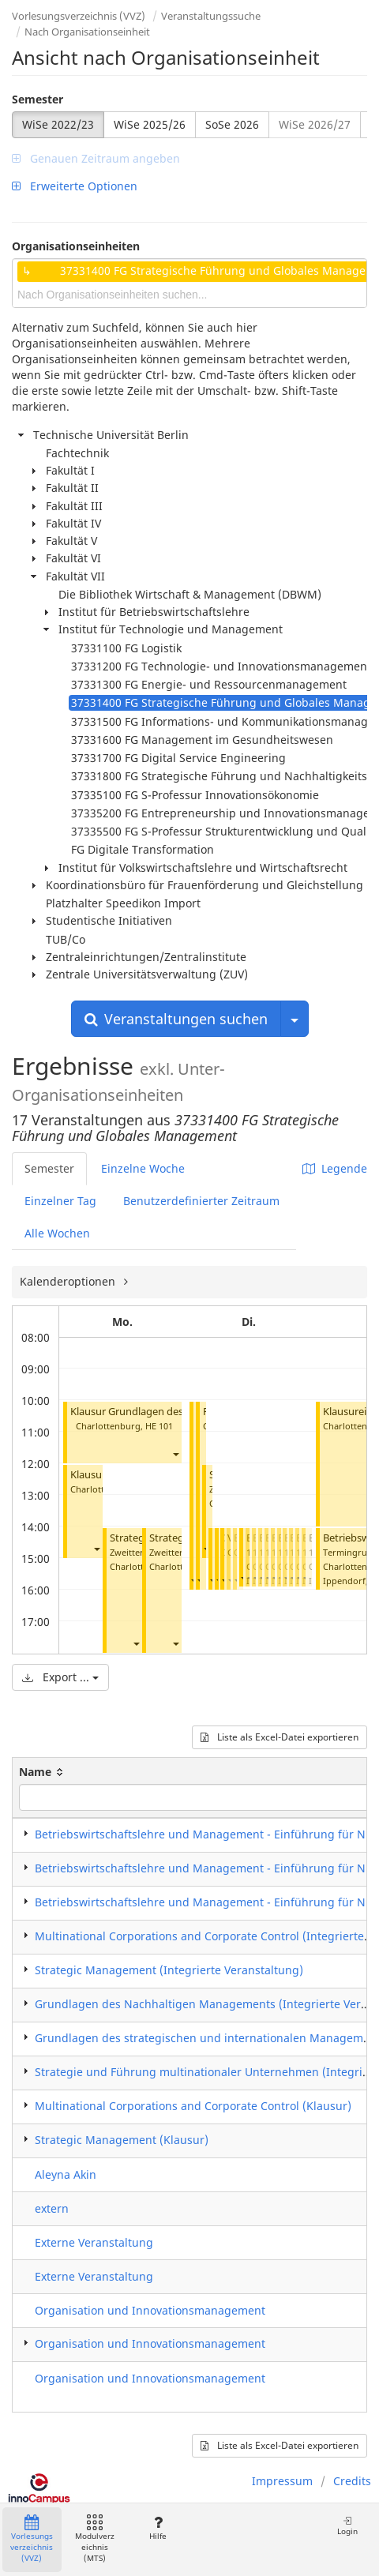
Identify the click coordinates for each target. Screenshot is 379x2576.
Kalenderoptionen (69, 1281)
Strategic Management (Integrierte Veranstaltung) (169, 1969)
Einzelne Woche (143, 1168)
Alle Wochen (57, 1233)
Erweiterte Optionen (74, 185)
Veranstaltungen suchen (176, 1018)
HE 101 (159, 1426)
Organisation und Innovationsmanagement (150, 2310)
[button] (175, 1454)
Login (347, 2526)
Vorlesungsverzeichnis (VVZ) (78, 16)
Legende (334, 1168)
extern (52, 2208)
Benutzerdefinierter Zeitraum (201, 1200)
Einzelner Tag (60, 1200)
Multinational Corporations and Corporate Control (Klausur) (193, 2105)
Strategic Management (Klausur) (121, 2139)
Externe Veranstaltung (94, 2242)
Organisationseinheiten (76, 245)
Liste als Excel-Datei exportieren (279, 1737)
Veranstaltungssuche (211, 16)
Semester (37, 99)
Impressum (282, 2480)
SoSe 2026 (232, 124)
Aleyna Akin (65, 2174)
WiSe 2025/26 (150, 124)
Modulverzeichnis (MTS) (94, 2539)
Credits (352, 2480)
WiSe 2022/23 (58, 124)
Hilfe (157, 2528)
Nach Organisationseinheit (87, 31)
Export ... (60, 1676)
